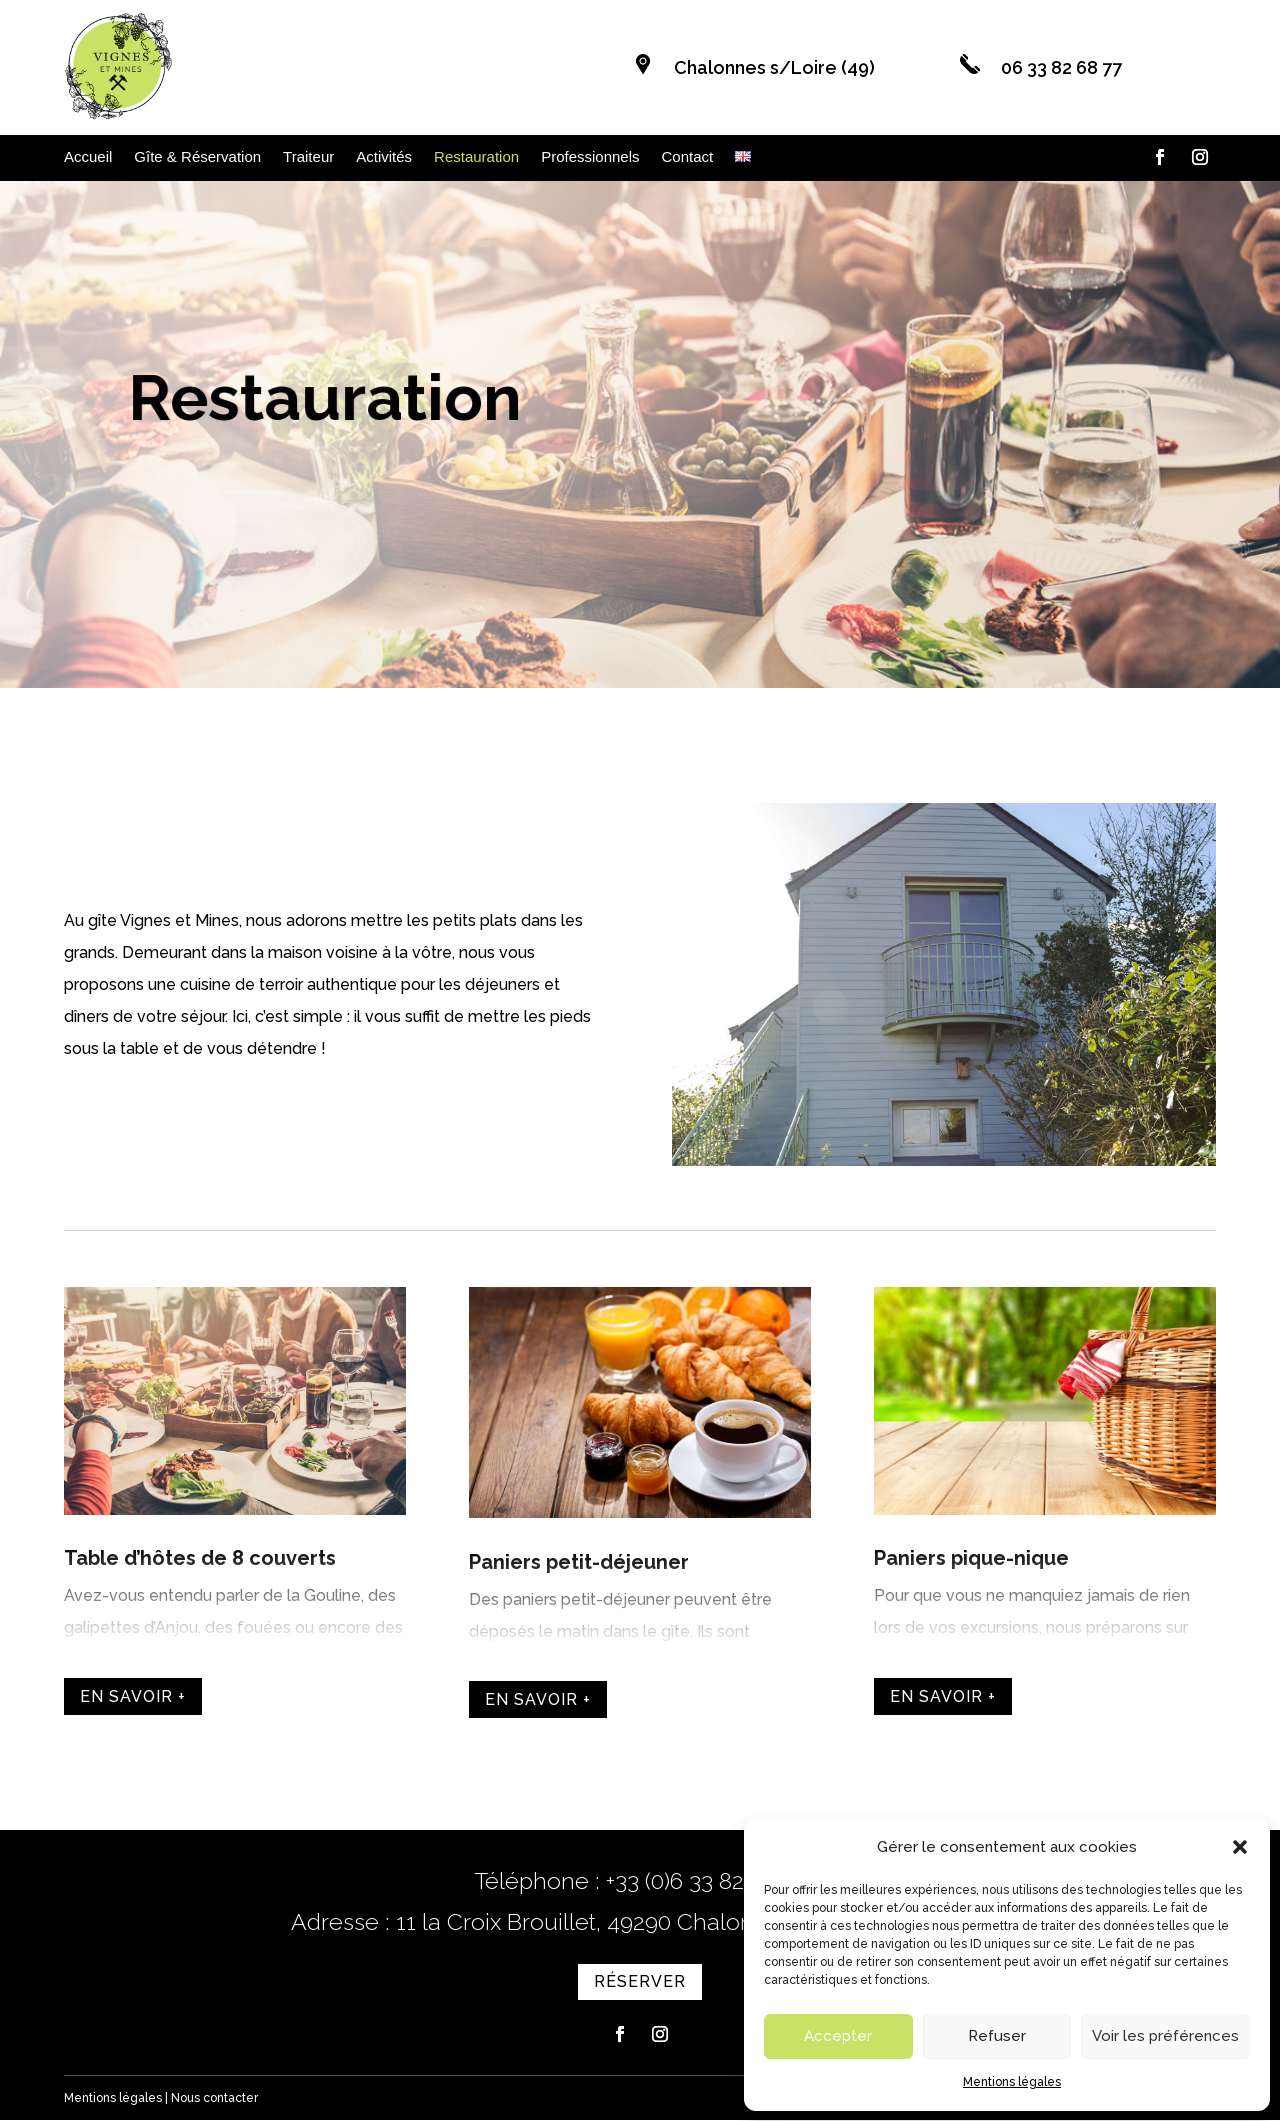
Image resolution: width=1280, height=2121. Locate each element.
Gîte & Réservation (197, 157)
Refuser (997, 2036)
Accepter (838, 2036)
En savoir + (133, 1697)
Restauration (476, 157)
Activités (384, 157)
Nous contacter (214, 2099)
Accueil (88, 157)
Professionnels (590, 157)
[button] (1240, 1847)
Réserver (1025, 618)
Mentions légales (1012, 2082)
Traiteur (308, 157)
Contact (688, 157)
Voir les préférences (1165, 2036)
